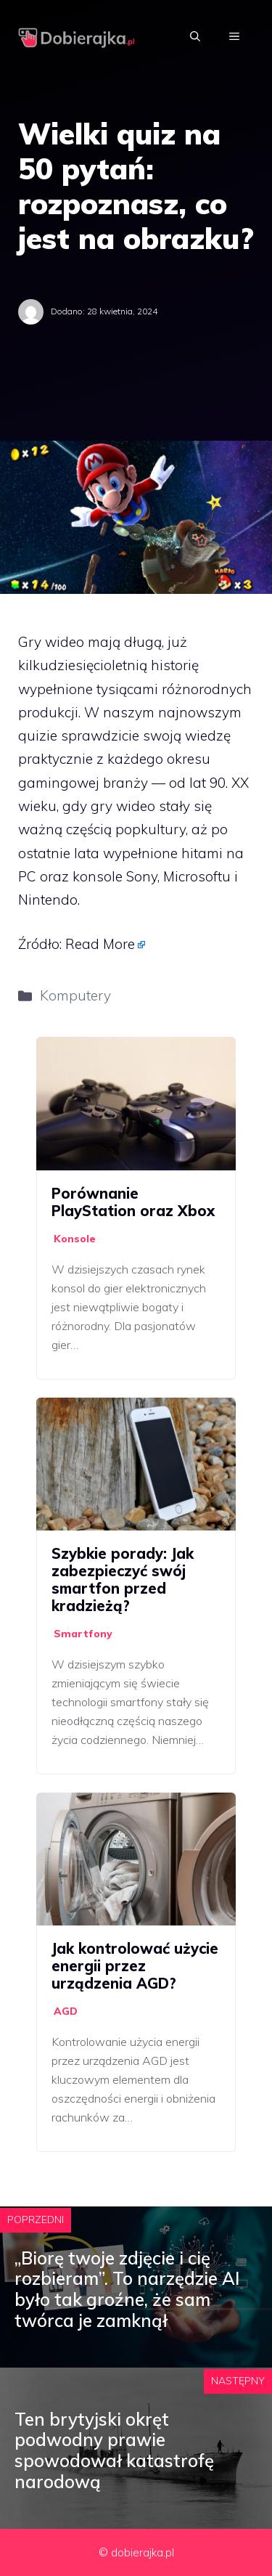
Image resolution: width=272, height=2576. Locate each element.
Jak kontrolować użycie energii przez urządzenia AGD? (134, 1965)
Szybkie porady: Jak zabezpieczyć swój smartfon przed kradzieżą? (122, 1579)
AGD (66, 2011)
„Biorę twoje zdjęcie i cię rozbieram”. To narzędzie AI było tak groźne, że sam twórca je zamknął (127, 2289)
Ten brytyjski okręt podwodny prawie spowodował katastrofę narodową (114, 2450)
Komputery (75, 995)
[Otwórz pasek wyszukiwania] (195, 36)
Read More (100, 944)
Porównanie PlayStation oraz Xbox (133, 1202)
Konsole (75, 1238)
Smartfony (83, 1633)
